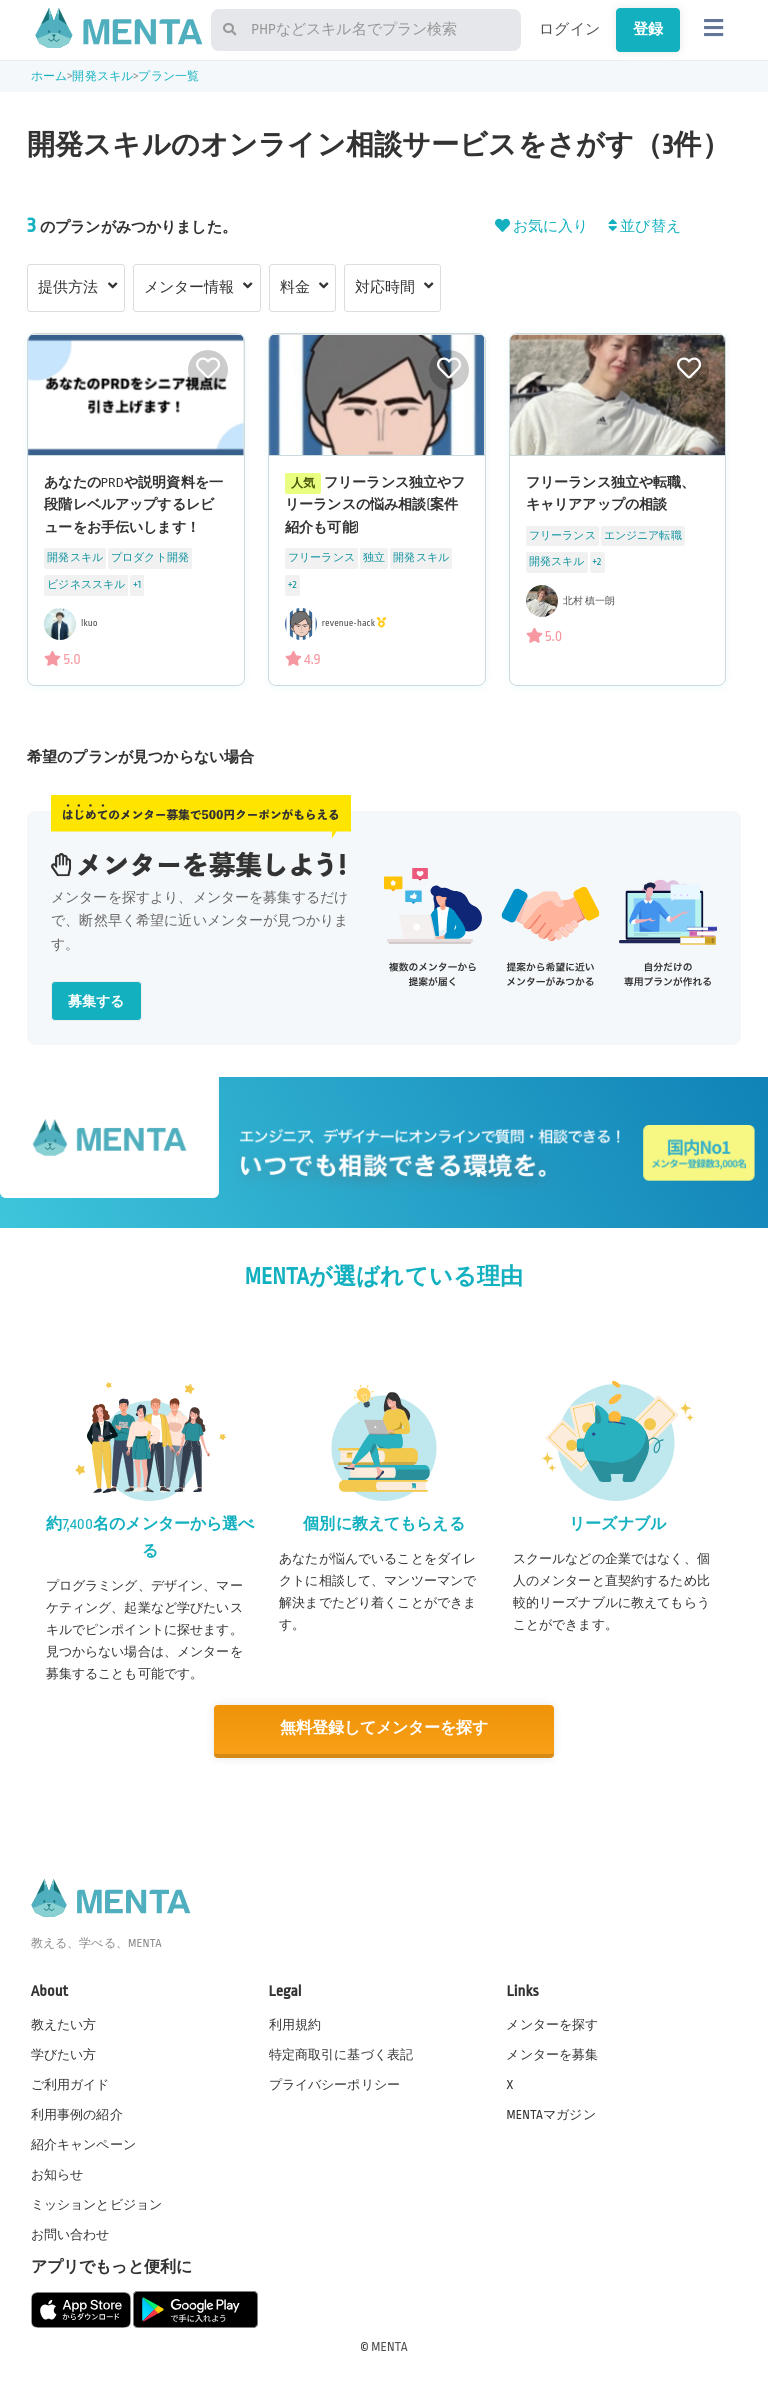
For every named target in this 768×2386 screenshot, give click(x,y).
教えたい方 (64, 2023)
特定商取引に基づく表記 (341, 2053)
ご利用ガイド (70, 2083)
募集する (96, 1001)
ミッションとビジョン (97, 2204)
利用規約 (295, 2023)
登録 (648, 29)
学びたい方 (64, 2053)
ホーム (49, 76)
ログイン (569, 29)
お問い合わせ (70, 2234)
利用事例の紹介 (77, 2114)
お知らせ (57, 2174)
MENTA (389, 2345)
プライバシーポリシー (335, 2083)
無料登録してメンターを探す (384, 1728)
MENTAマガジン (550, 2114)
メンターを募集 (552, 2053)
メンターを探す (552, 2023)
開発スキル (102, 76)
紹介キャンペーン (83, 2144)
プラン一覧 (168, 76)
